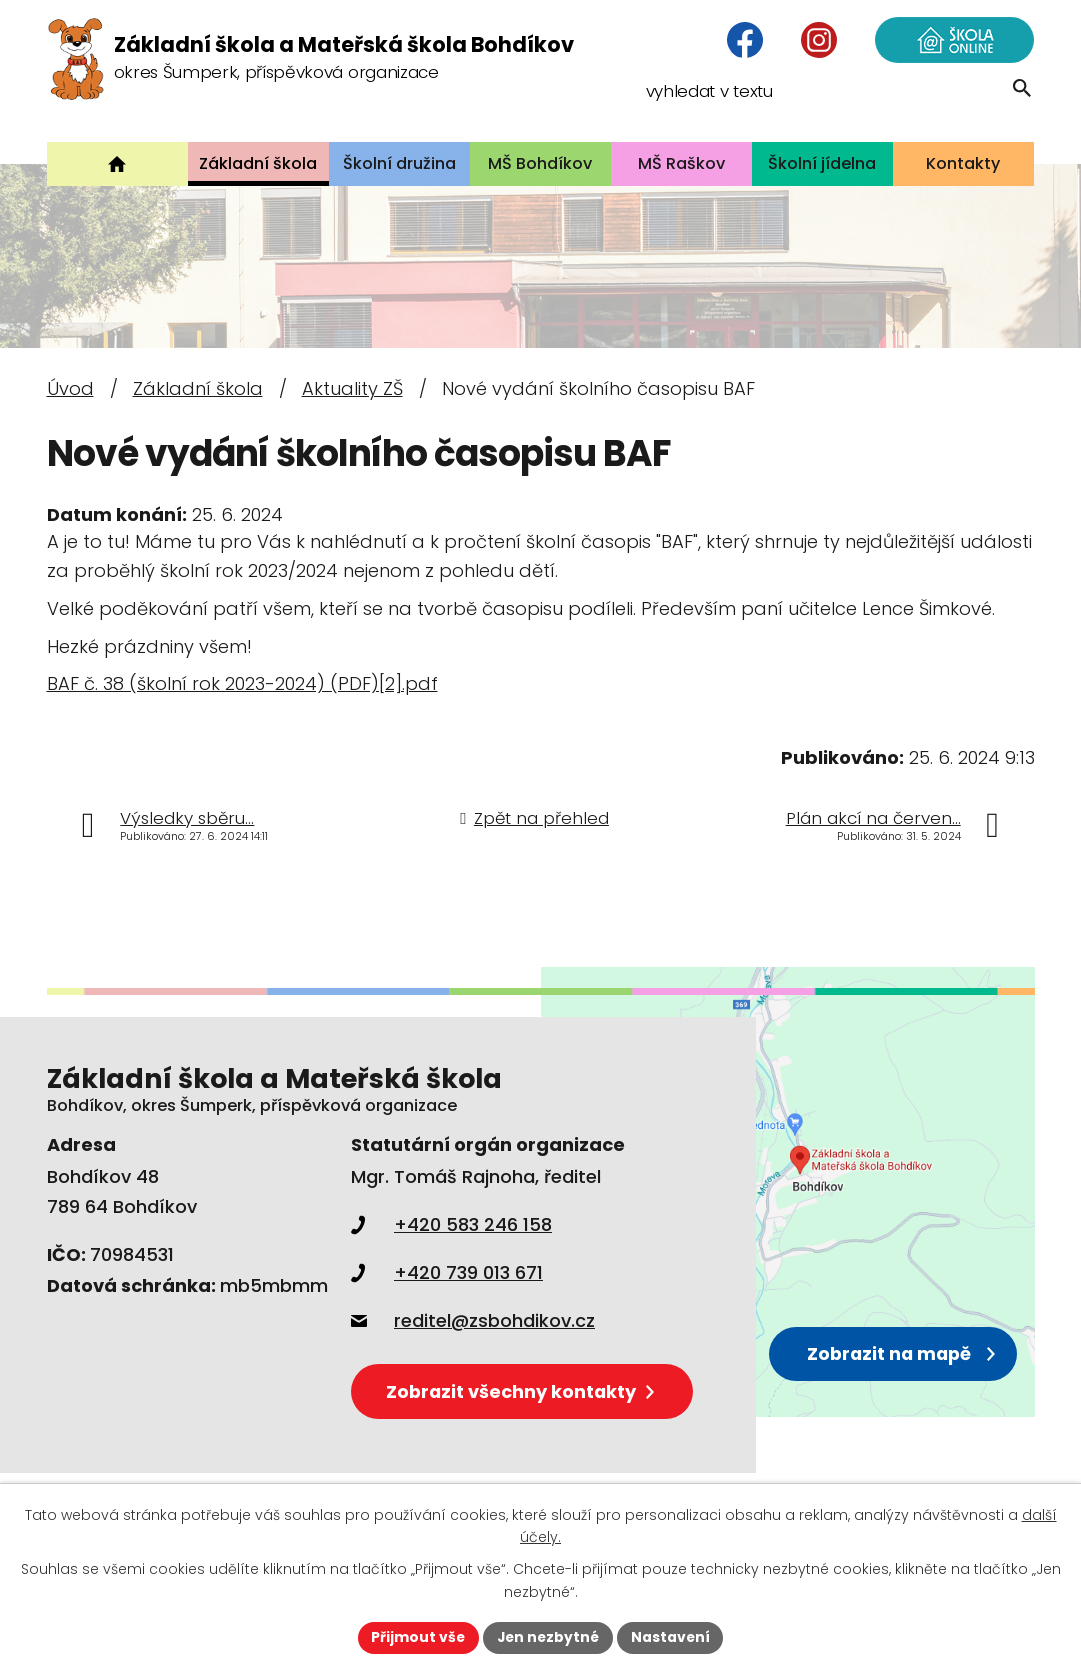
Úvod (70, 388)
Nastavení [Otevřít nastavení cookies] (673, 1637)
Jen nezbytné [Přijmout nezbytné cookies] (548, 1637)
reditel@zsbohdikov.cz (473, 1320)
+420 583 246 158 (451, 1224)
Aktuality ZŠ (352, 388)
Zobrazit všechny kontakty (524, 1390)
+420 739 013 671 (447, 1272)
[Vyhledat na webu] (904, 104)
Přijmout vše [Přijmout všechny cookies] (416, 1637)
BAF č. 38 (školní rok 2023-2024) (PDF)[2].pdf (242, 683)
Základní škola (198, 388)
